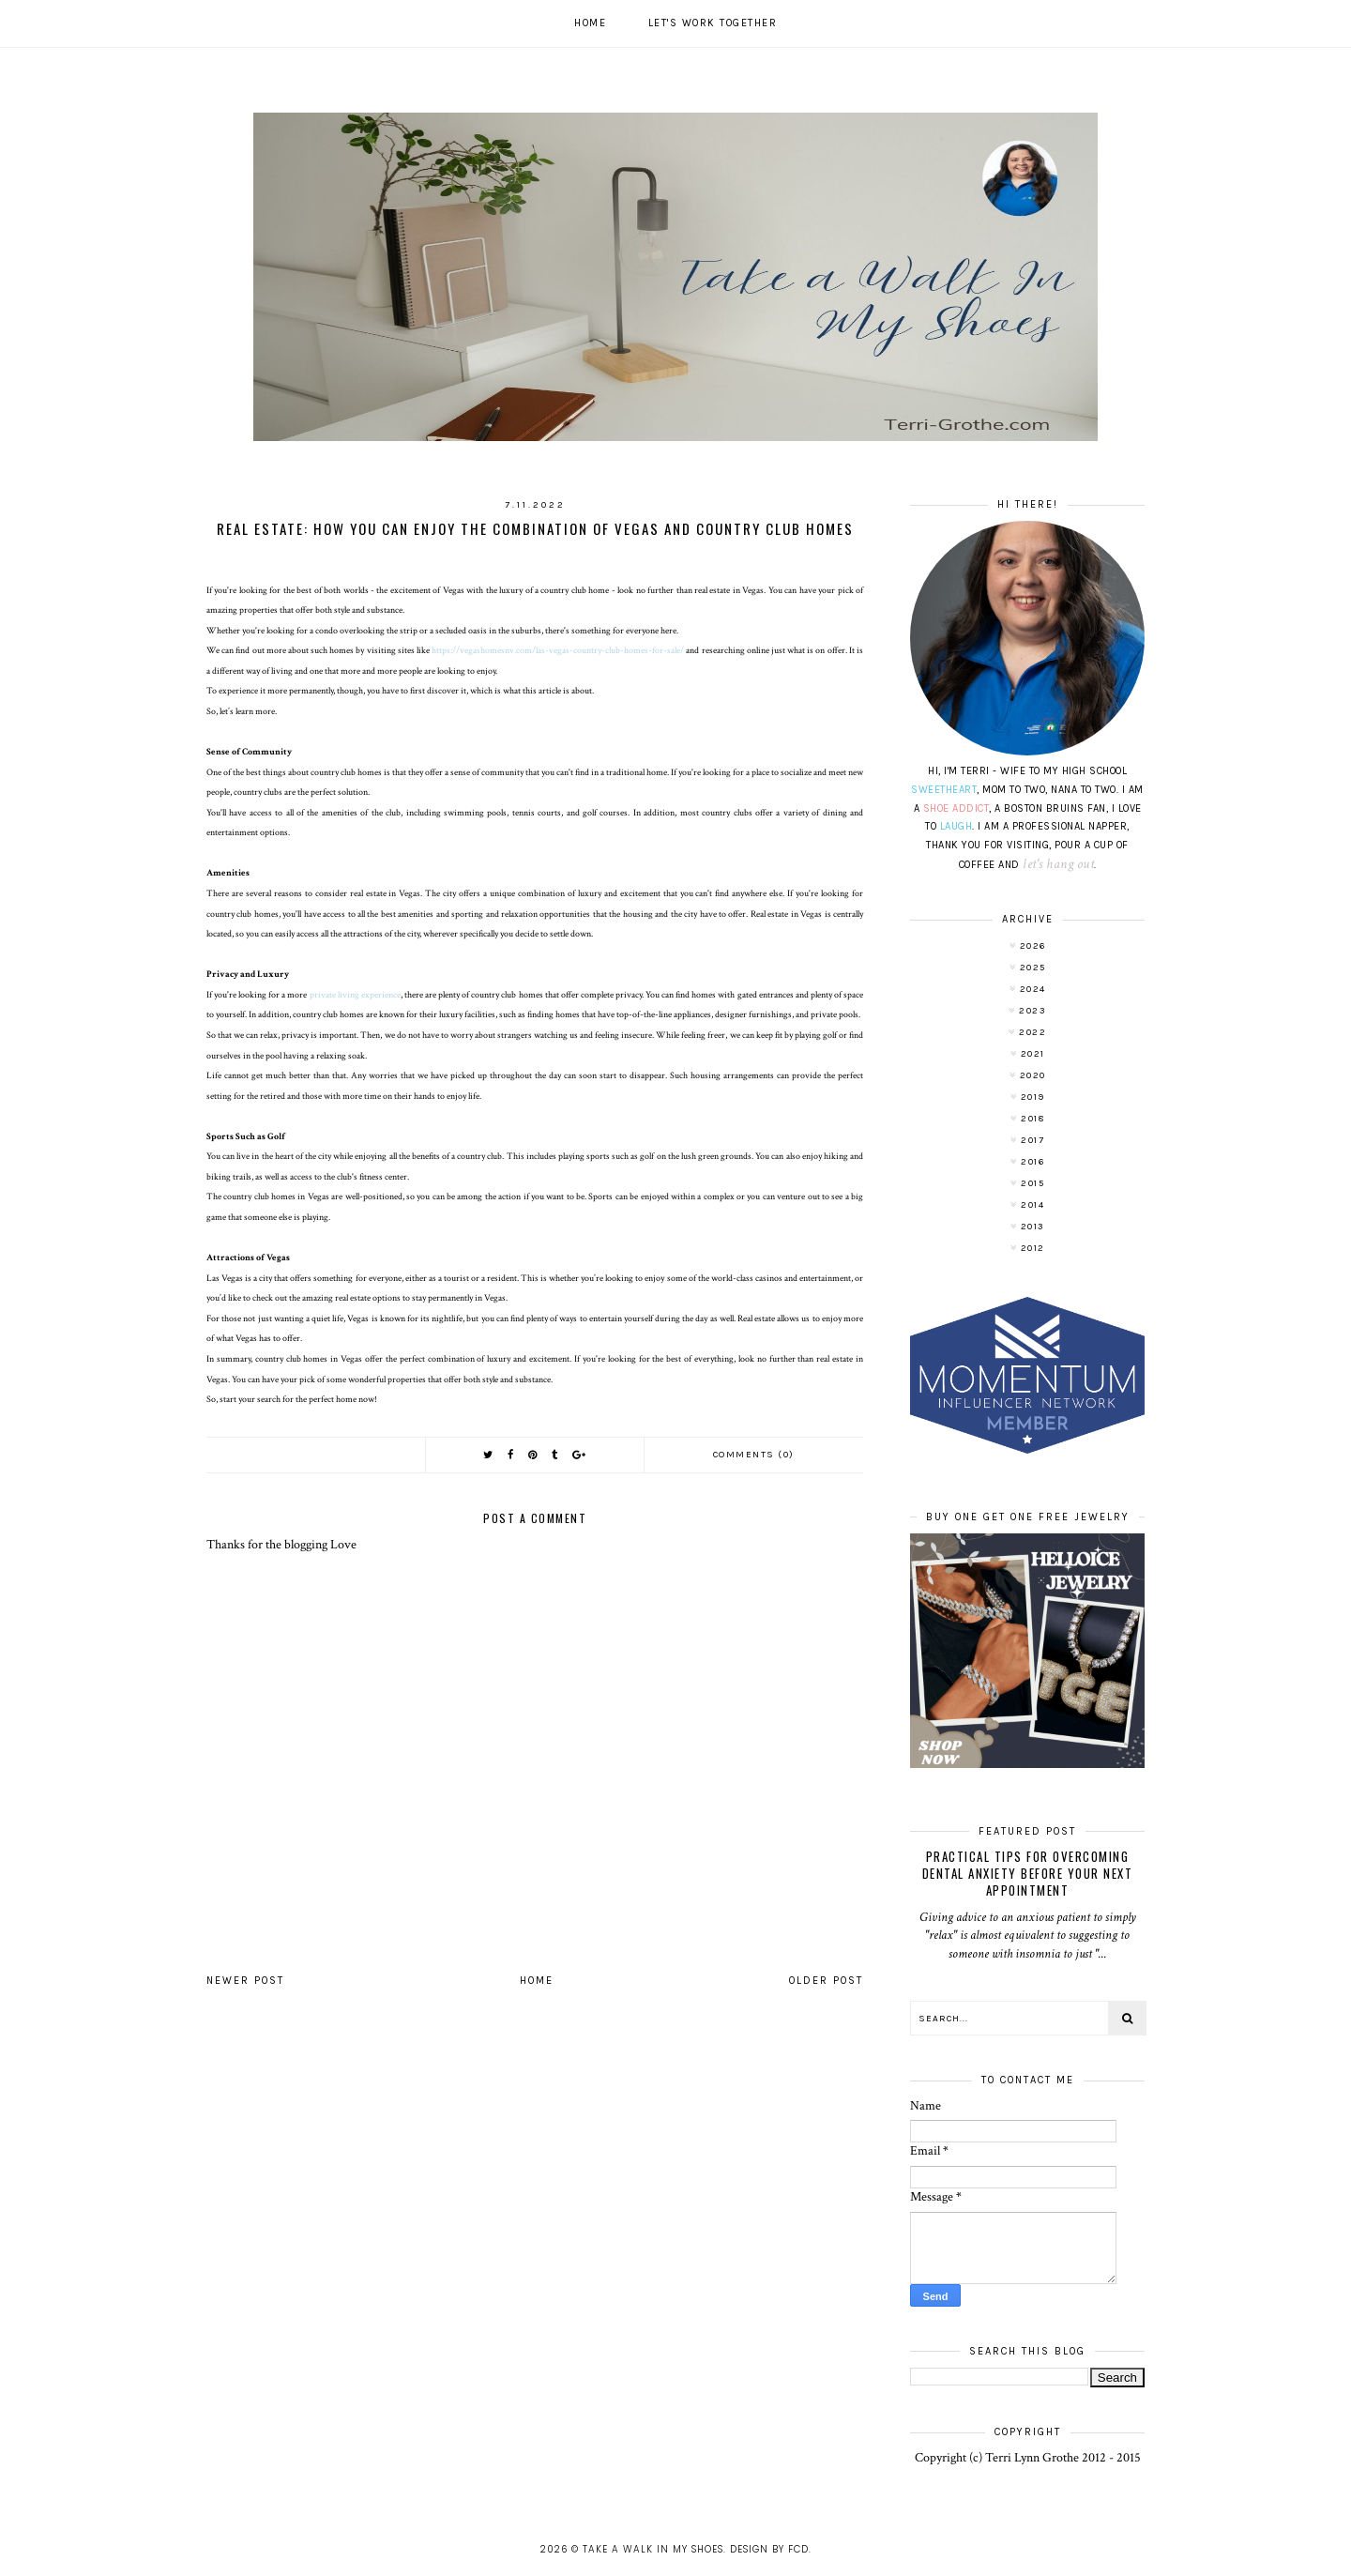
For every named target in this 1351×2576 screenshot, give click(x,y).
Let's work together (713, 23)
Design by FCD (769, 2549)
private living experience (355, 995)
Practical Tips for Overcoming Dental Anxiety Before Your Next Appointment (1027, 1873)
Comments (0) (754, 1454)
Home (590, 23)
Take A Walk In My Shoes (653, 2549)
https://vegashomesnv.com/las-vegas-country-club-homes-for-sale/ (559, 651)
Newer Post (245, 1980)
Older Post (826, 1980)
